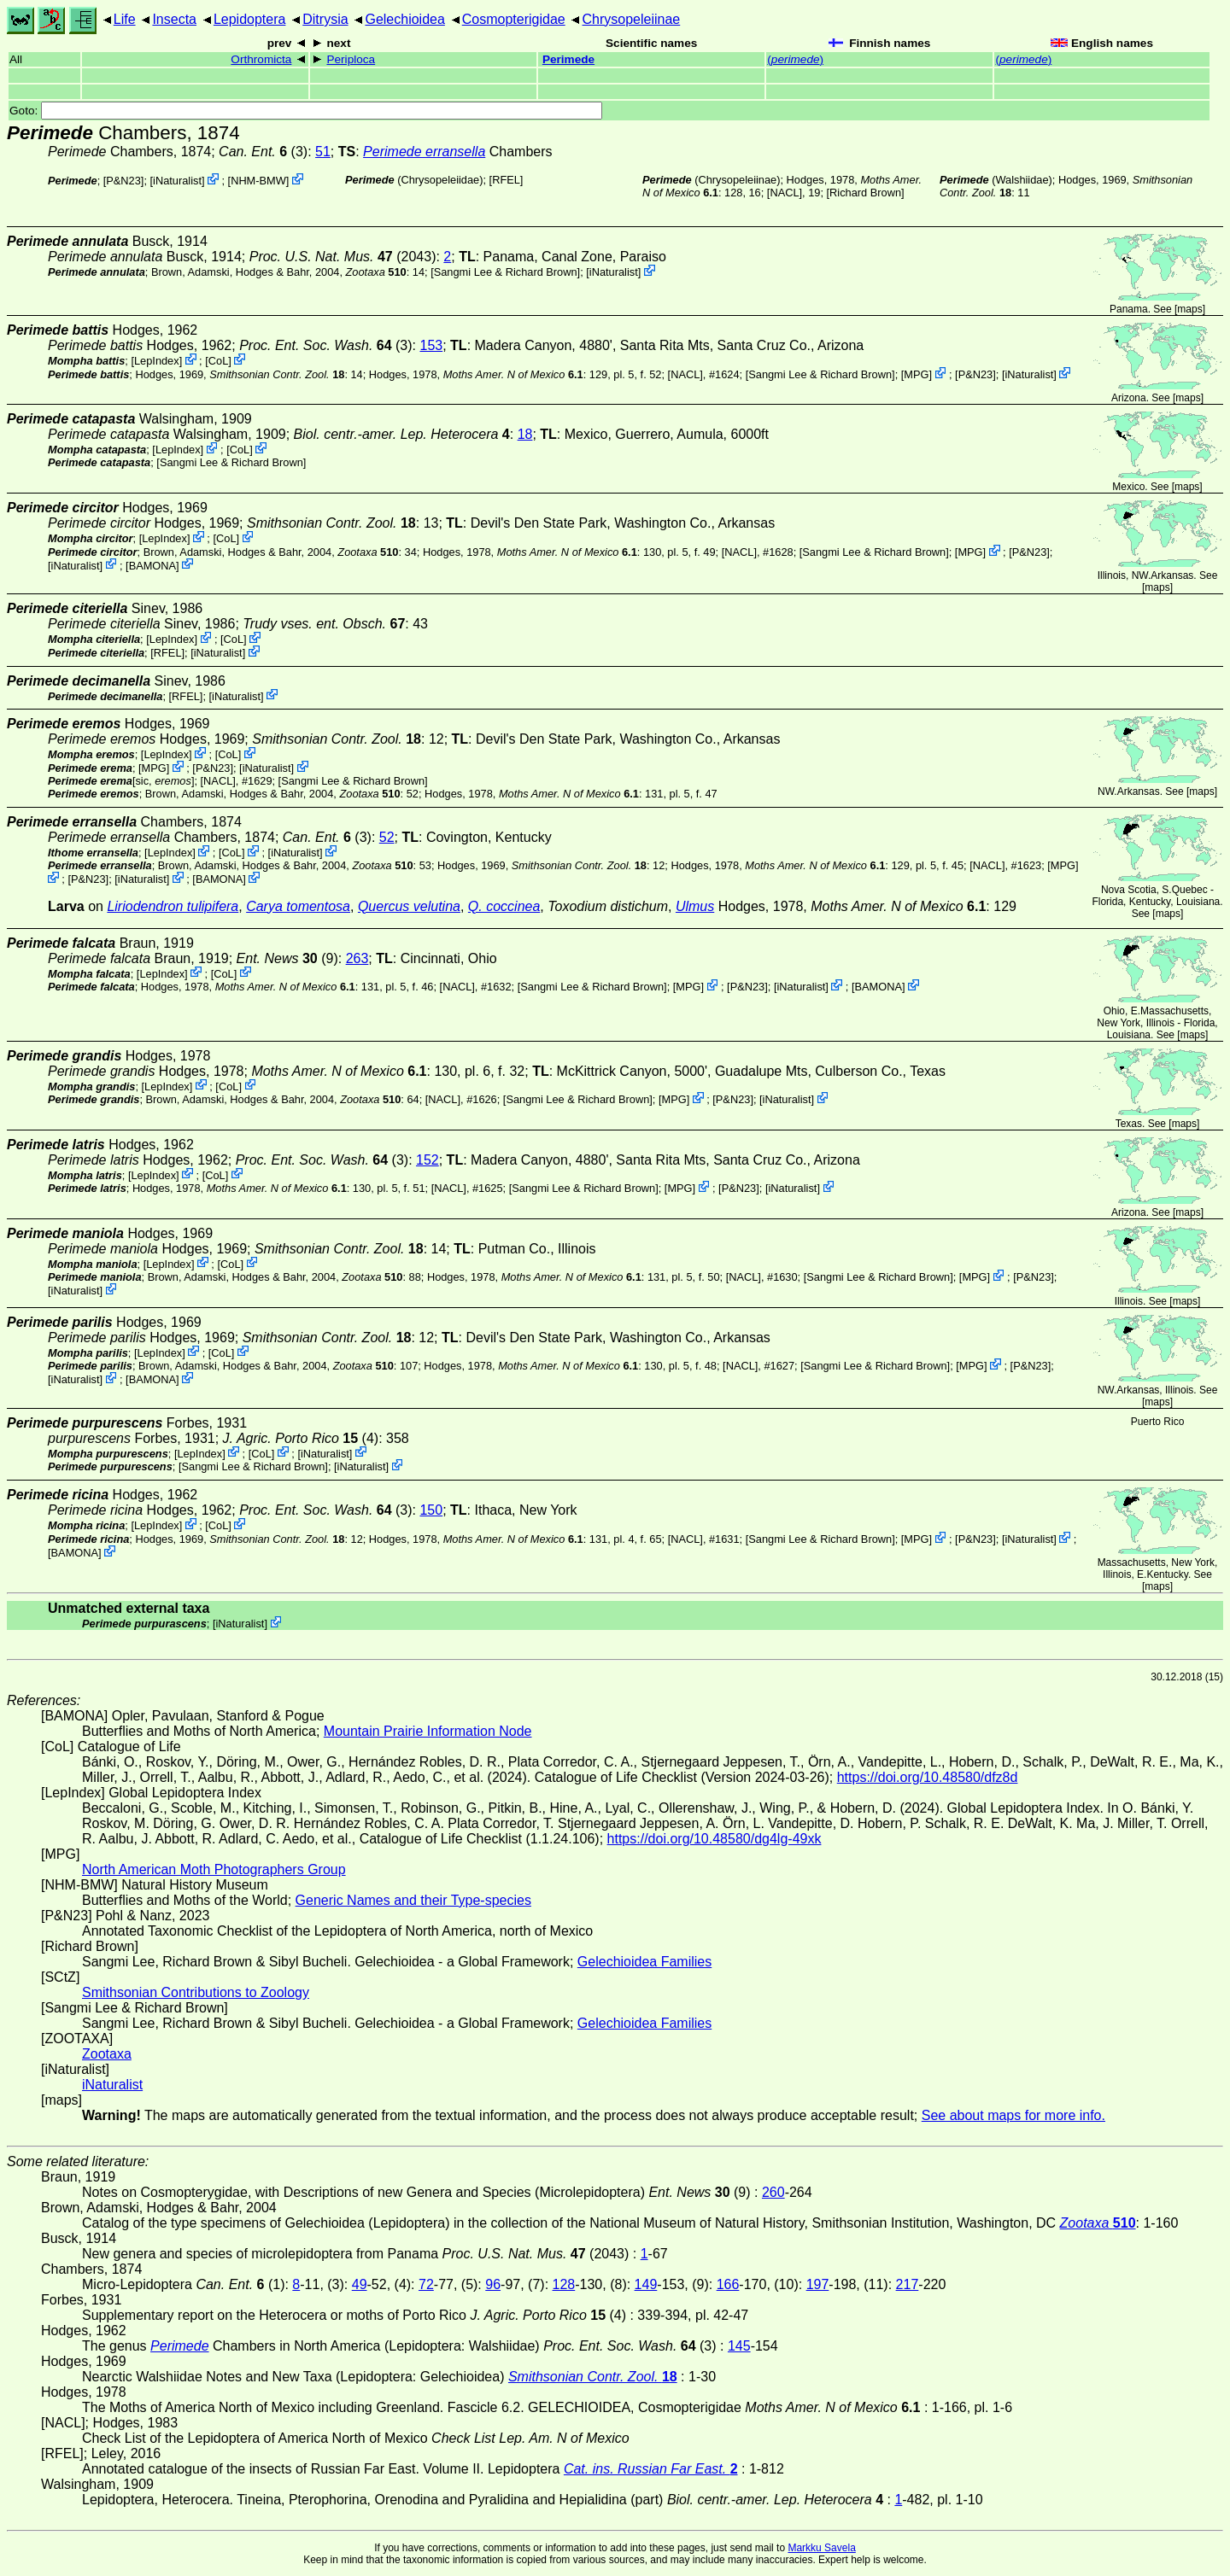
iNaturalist (177, 180)
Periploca (350, 59)
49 (359, 2284)
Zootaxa (107, 2054)
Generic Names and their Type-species (413, 1900)
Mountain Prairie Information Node (428, 1731)
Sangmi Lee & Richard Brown (505, 272)
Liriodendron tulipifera (172, 906)
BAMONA (152, 564)
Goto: (305, 110)
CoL (218, 360)
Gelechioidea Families (644, 1961)
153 (430, 345)
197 (817, 2284)
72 (426, 2284)
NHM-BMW (258, 180)
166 (728, 2284)
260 (773, 2192)
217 (907, 2284)
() (795, 59)
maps (1189, 309)
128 (564, 2284)
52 (387, 837)
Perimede (568, 59)
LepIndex (156, 360)
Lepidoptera (250, 19)
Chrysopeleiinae (632, 19)
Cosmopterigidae (513, 19)
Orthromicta (261, 59)
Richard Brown (865, 192)
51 (323, 151)
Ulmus (695, 906)
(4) (301, 1438)
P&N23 (123, 180)
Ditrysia (325, 19)
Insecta (174, 19)
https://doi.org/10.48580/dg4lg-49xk (714, 1838)
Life (125, 19)
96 (493, 2284)
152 (427, 1160)
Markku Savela (821, 2548)
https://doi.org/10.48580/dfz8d (927, 1777)
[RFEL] (506, 179)
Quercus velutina (409, 906)
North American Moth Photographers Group (214, 1869)
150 (430, 1510)
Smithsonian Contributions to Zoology (195, 1992)
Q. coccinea (504, 906)
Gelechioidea (404, 19)
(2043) (342, 256)
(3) (325, 345)
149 (646, 2284)
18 (525, 434)
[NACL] (784, 192)
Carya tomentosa (298, 906)
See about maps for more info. (1013, 2115)
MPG (916, 374)
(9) (287, 958)
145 (739, 2346)
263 (357, 958)
